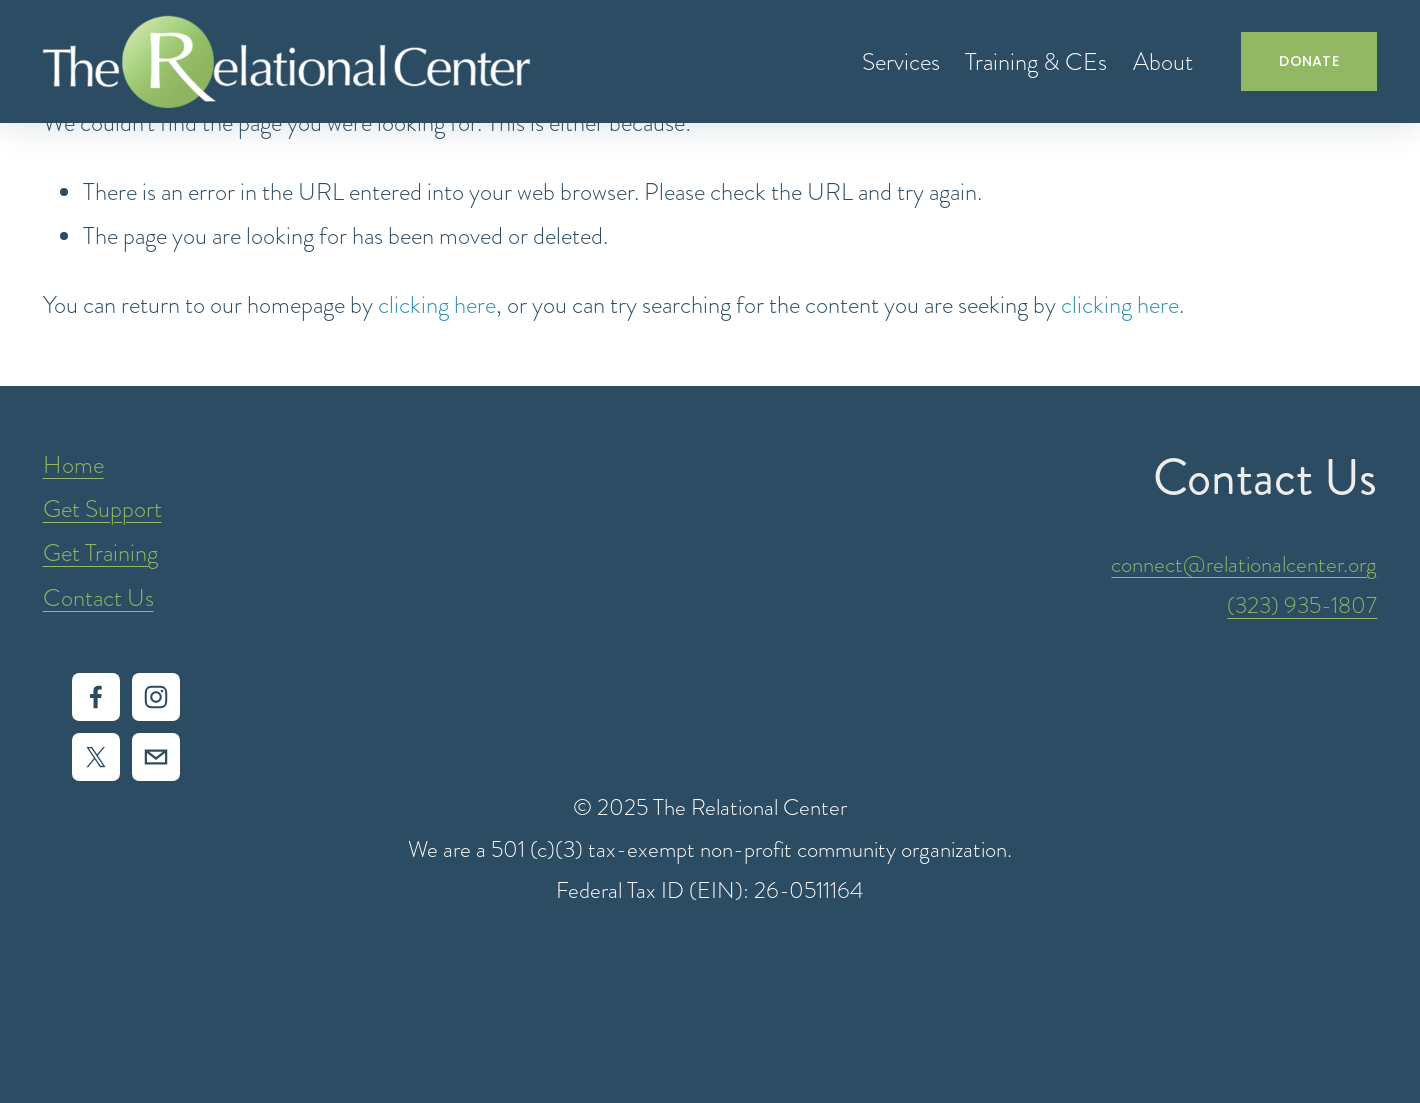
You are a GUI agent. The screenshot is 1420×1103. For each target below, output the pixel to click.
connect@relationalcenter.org (1244, 564)
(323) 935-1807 (1302, 605)
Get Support (102, 509)
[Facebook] (96, 697)
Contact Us (98, 598)
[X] (96, 757)
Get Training (100, 553)
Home (73, 465)
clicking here (437, 305)
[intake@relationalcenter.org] (156, 757)
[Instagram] (156, 697)
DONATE (1309, 61)
